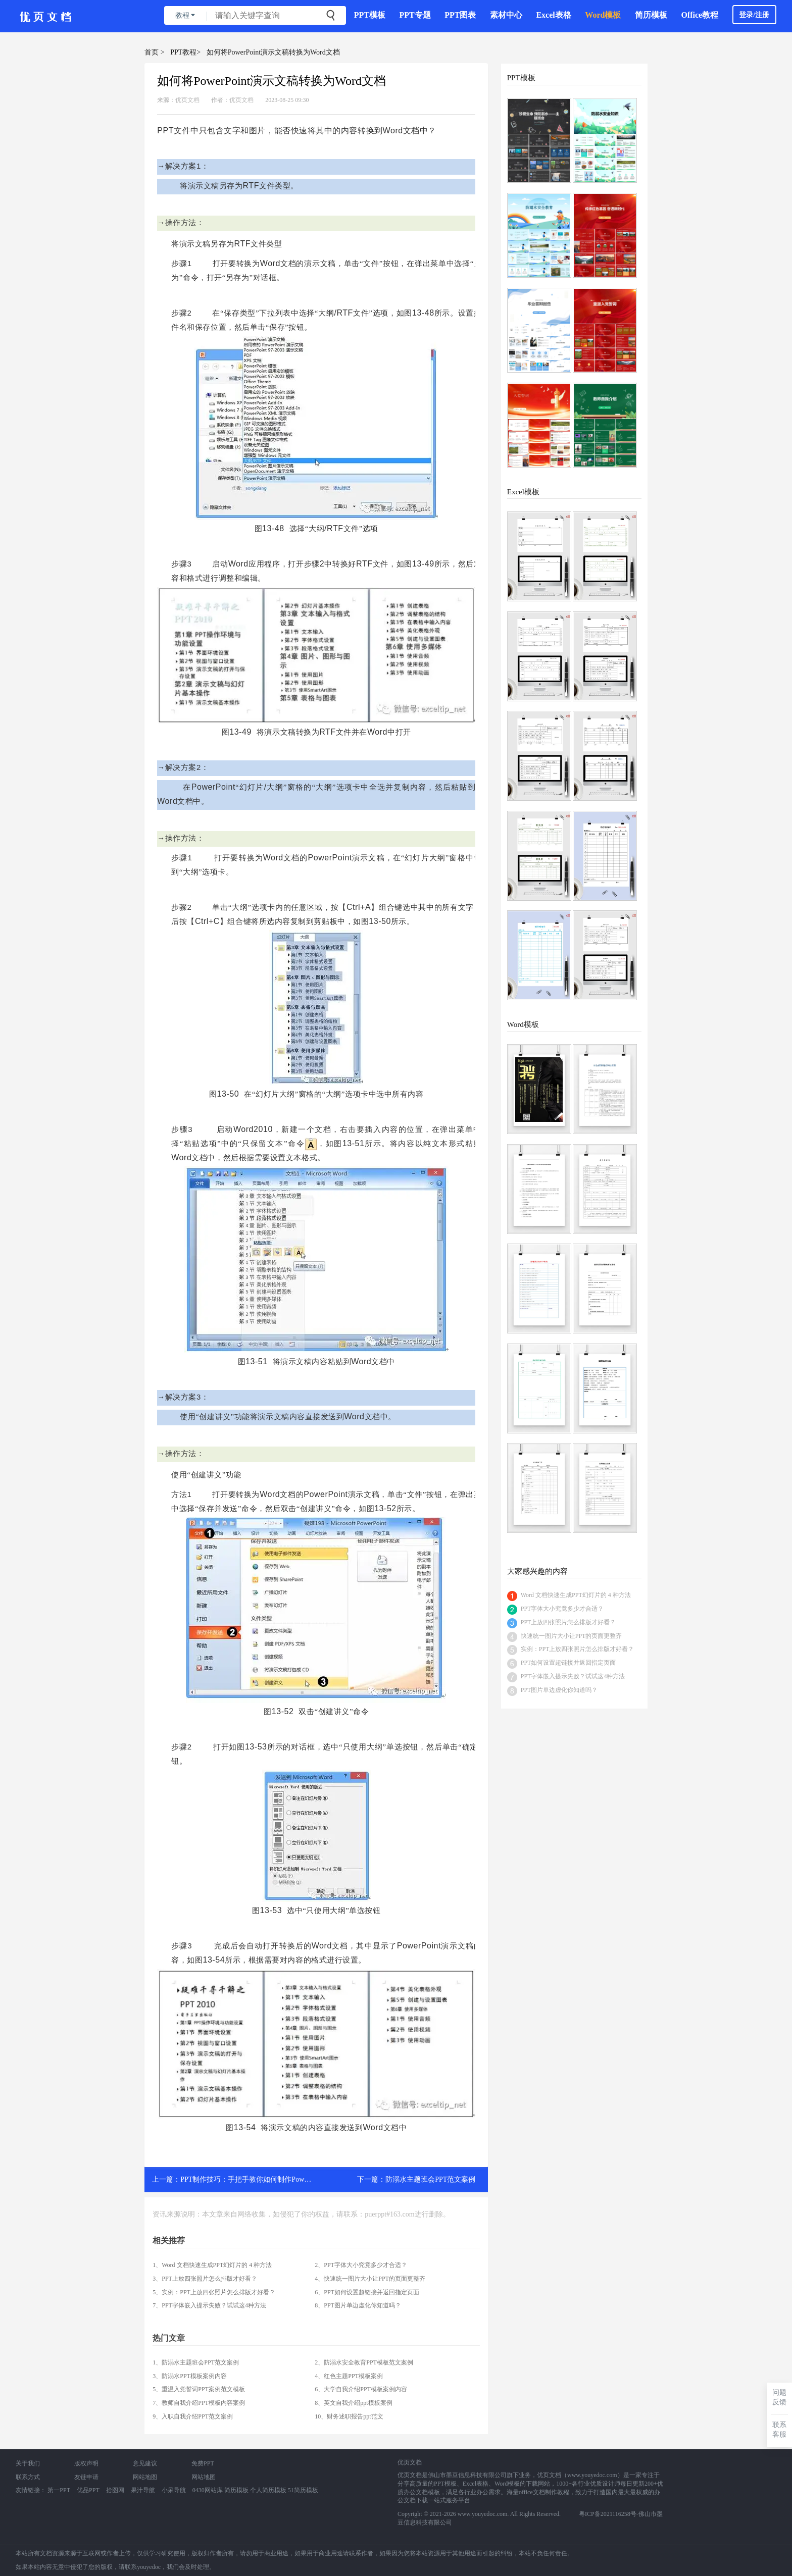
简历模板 (651, 15)
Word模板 (603, 15)
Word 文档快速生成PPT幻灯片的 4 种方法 (576, 1595)
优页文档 (187, 100)
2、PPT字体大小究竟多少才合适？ (361, 2265)
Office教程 (699, 15)
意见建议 (145, 2463)
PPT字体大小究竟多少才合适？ (562, 1608)
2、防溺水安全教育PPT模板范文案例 (364, 2362)
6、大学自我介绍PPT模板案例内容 (361, 2389)
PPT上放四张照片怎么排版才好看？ (568, 1622)
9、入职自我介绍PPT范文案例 (193, 2416)
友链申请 (86, 2477)
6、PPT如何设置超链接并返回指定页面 (367, 2292)
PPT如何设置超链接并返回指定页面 (568, 1662)
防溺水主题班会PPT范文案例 (430, 2179)
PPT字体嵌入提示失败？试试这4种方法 (573, 1676)
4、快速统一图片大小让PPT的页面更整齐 (370, 2278)
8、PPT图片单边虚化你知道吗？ (358, 2305)
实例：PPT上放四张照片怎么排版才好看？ (577, 1649)
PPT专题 (415, 15)
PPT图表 (460, 15)
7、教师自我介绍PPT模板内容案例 (199, 2402)
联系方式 (28, 2477)
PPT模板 (369, 15)
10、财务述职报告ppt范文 (349, 2416)
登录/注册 (754, 15)
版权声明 (86, 2463)
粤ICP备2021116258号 (607, 2513)
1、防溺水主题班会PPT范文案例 (196, 2362)
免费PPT (202, 2463)
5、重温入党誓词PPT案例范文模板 (199, 2389)
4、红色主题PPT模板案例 (349, 2376)
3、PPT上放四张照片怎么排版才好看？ (205, 2278)
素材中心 (506, 15)
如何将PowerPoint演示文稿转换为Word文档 (273, 52)
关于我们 (28, 2463)
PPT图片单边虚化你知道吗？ (559, 1689)
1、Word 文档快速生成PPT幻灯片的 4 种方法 (212, 2265)
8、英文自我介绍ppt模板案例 (353, 2402)
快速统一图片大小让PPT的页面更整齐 (571, 1635)
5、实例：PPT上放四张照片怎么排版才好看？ (214, 2292)
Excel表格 (553, 15)
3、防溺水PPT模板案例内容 (190, 2376)
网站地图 (145, 2477)
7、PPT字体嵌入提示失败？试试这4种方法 (209, 2305)
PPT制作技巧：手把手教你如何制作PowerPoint (252, 2179)
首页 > (154, 52)
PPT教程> (185, 52)
